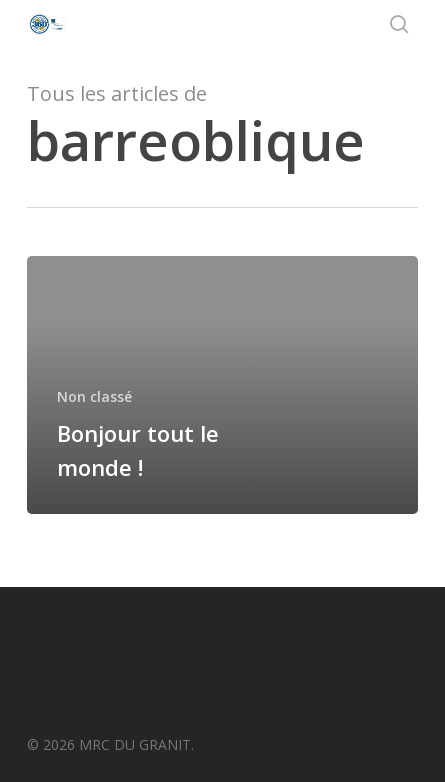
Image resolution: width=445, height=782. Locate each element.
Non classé (94, 396)
